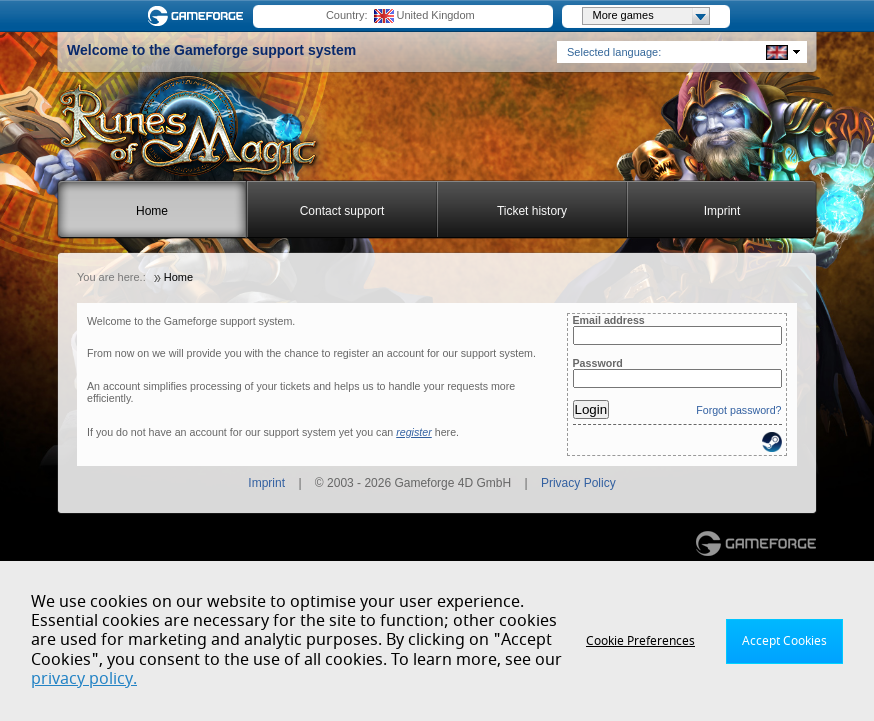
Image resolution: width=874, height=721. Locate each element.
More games (651, 16)
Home (152, 211)
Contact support (342, 211)
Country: (347, 15)
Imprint (722, 211)
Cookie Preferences (640, 641)
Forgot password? (738, 410)
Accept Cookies (784, 641)
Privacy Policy (578, 483)
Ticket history (532, 211)
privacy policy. (84, 679)
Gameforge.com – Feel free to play (199, 16)
